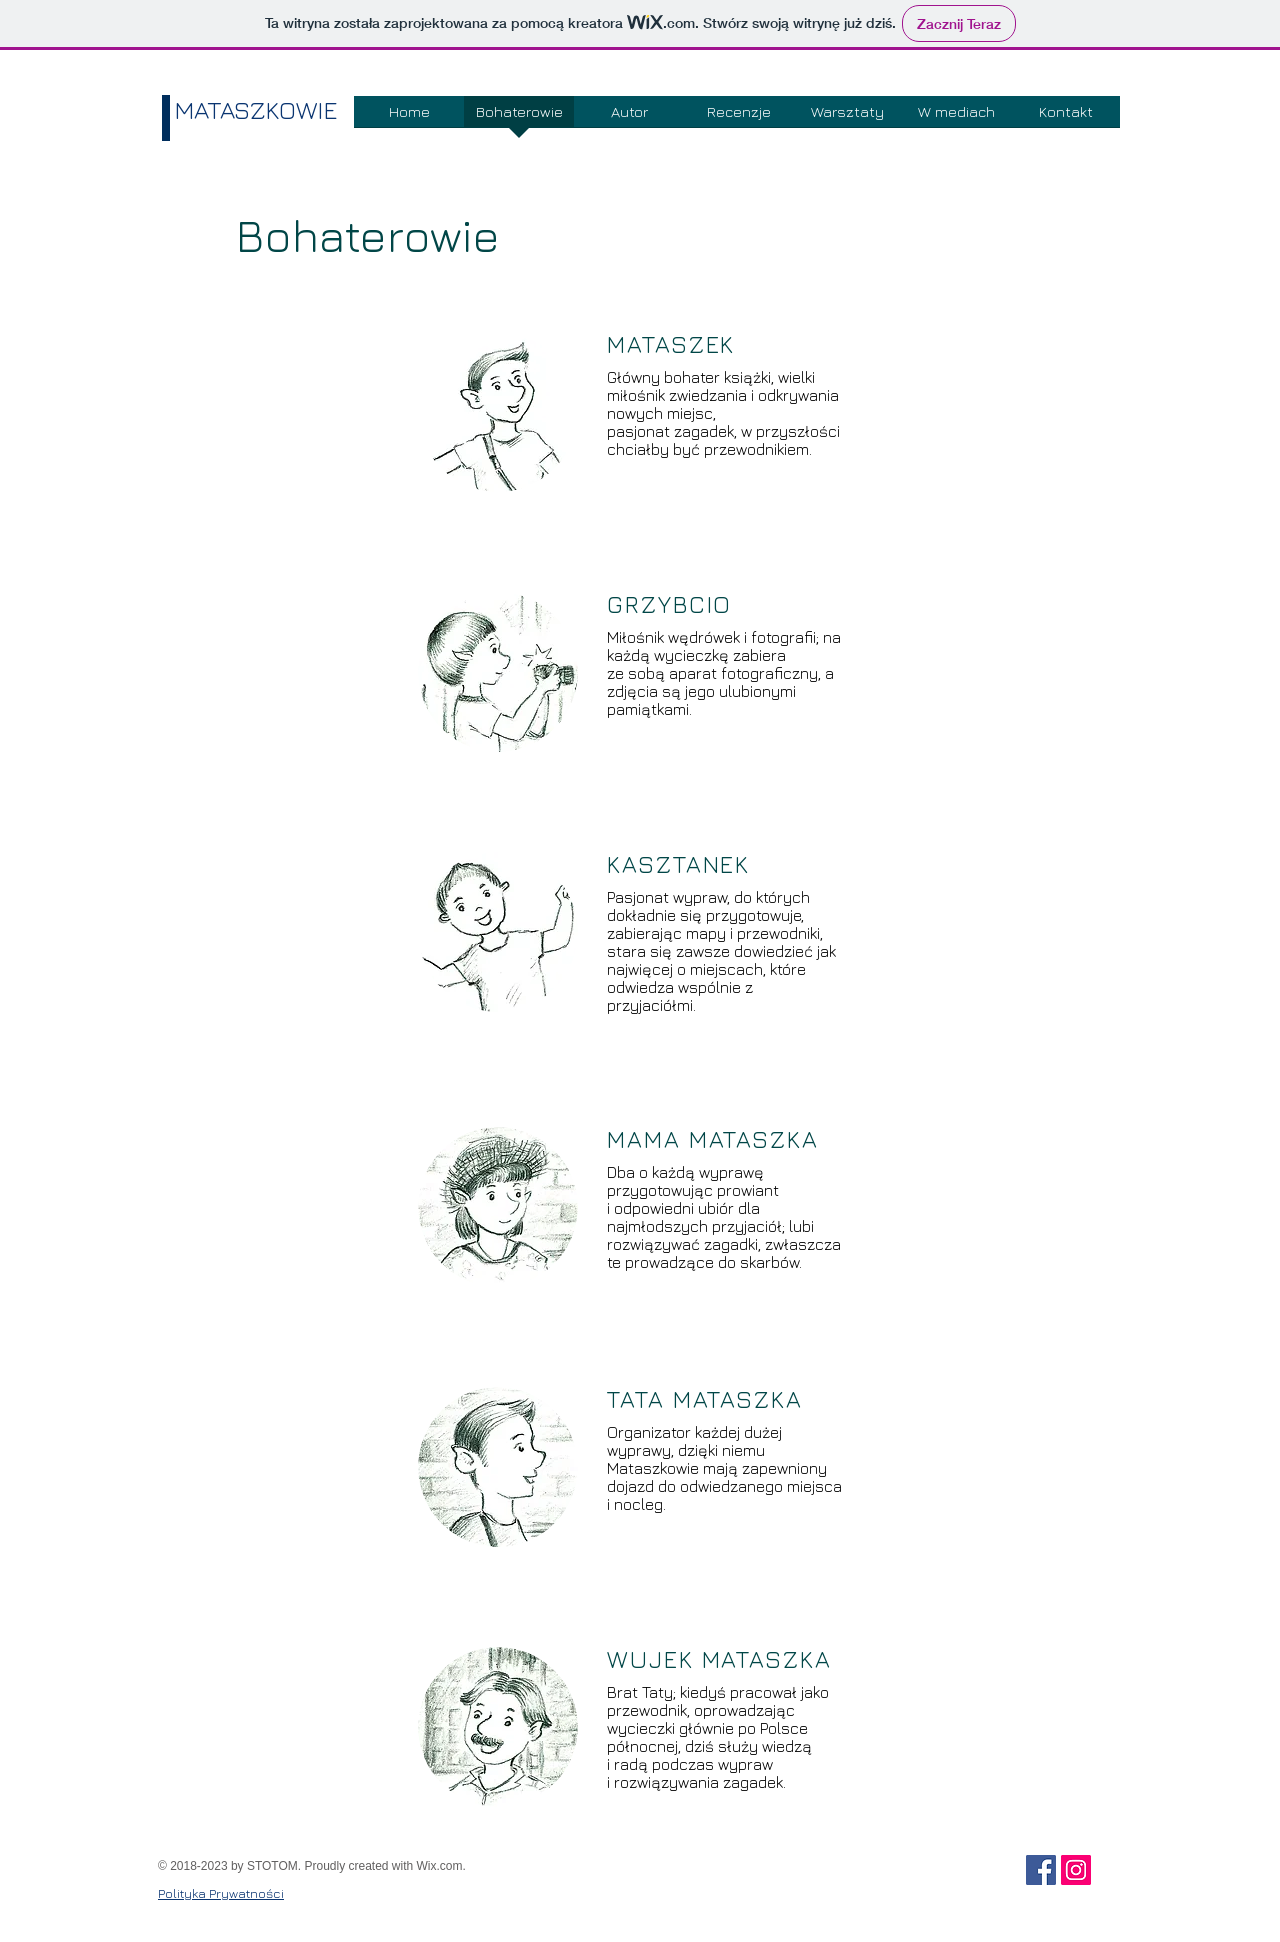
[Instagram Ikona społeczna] (1076, 1870)
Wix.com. (441, 1866)
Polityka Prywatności (221, 1893)
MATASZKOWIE (255, 109)
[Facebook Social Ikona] (1041, 1870)
